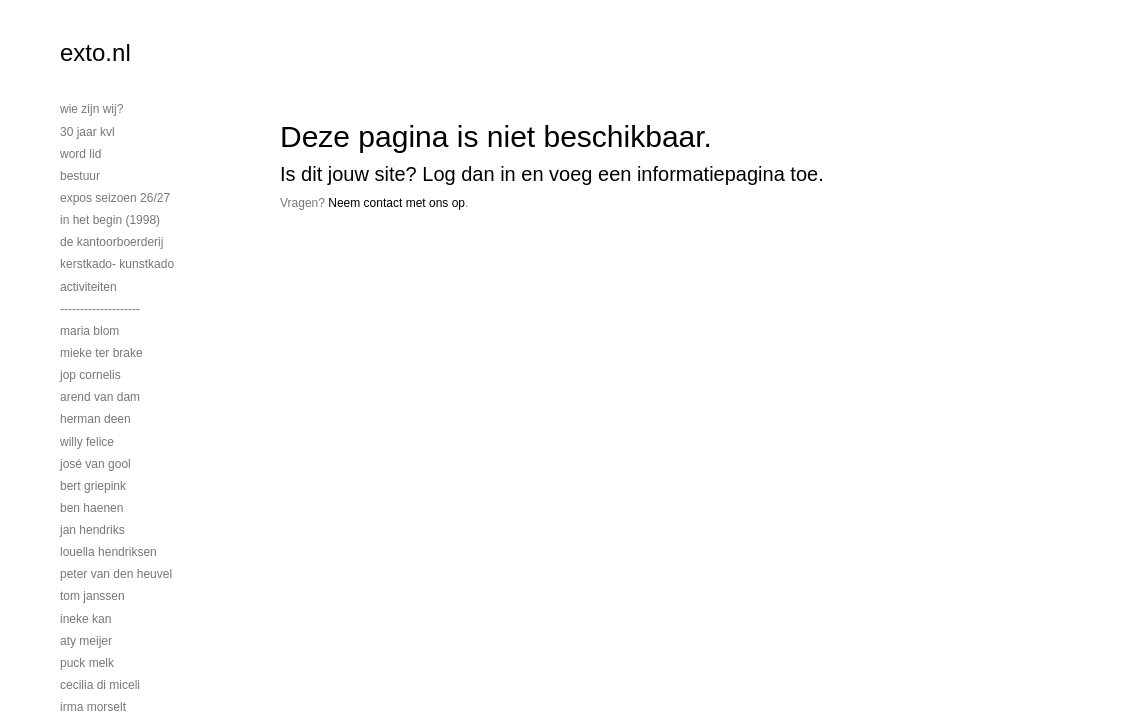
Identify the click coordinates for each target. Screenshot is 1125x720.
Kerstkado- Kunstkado (117, 264)
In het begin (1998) (110, 220)
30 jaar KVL (87, 132)
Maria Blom (89, 331)
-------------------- (100, 309)
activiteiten (88, 287)
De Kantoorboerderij (111, 242)
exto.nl (95, 52)
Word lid (80, 154)
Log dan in (468, 174)
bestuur (80, 176)
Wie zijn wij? (91, 109)
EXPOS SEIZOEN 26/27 (115, 198)
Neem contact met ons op (396, 203)
